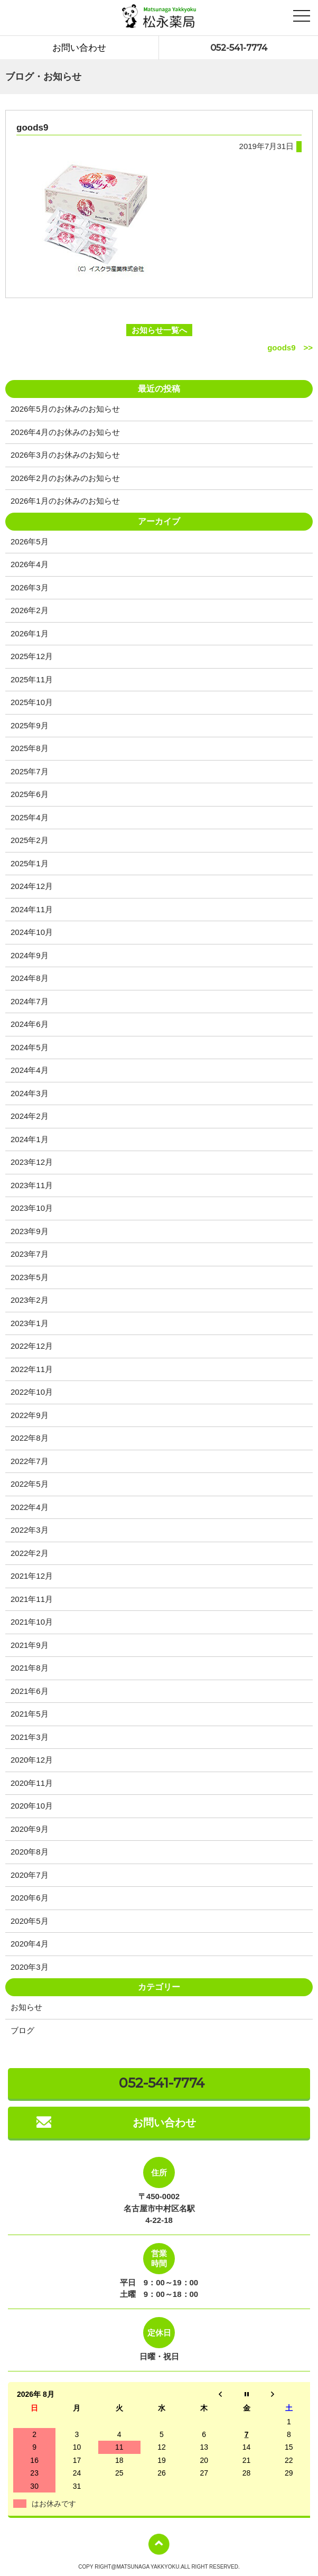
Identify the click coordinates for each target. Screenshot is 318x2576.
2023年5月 (30, 1277)
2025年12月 (32, 656)
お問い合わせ (79, 47)
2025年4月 (30, 817)
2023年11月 (32, 1185)
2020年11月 (32, 1782)
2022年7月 (30, 1461)
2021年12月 (32, 1575)
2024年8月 (30, 978)
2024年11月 (32, 909)
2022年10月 (32, 1391)
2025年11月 (32, 679)
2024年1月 (30, 1139)
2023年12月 (32, 1161)
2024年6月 (30, 1024)
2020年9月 (30, 1828)
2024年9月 (30, 955)
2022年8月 (30, 1437)
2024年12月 (32, 886)
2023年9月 (30, 1231)
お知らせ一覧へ (159, 330)
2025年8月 (30, 748)
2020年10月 (32, 1805)
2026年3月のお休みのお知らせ (65, 454)
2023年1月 (30, 1323)
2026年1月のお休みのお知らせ (65, 500)
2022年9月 (30, 1415)
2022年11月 (32, 1369)
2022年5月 (30, 1483)
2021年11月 (32, 1599)
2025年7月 (30, 771)
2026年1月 (30, 633)
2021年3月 (30, 1736)
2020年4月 (30, 1943)
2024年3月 (30, 1093)
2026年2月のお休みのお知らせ (65, 478)
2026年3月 (30, 587)
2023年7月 (30, 1253)
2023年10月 (32, 1207)
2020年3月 (30, 1966)
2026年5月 (30, 541)
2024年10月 (32, 932)
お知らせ (26, 2007)
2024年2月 (30, 1115)
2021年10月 (32, 1621)
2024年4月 (30, 1069)
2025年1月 (30, 863)
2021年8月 (30, 1667)
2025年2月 (30, 840)
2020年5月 (30, 1920)
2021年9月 (30, 1645)
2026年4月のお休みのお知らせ (65, 432)
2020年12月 (32, 1759)
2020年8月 (30, 1851)
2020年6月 (30, 1897)
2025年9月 (30, 725)
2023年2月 (30, 1299)
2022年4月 (30, 1507)
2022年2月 (30, 1553)
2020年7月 (30, 1874)
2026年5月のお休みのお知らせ (65, 408)
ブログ (22, 2030)
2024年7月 (30, 1001)
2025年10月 (32, 702)
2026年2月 (30, 610)
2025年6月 (30, 794)
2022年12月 (32, 1345)
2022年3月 (30, 1529)
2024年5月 (30, 1047)
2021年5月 (30, 1713)
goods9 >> (290, 347)
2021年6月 (30, 1691)
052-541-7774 (238, 47)
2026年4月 (30, 564)
